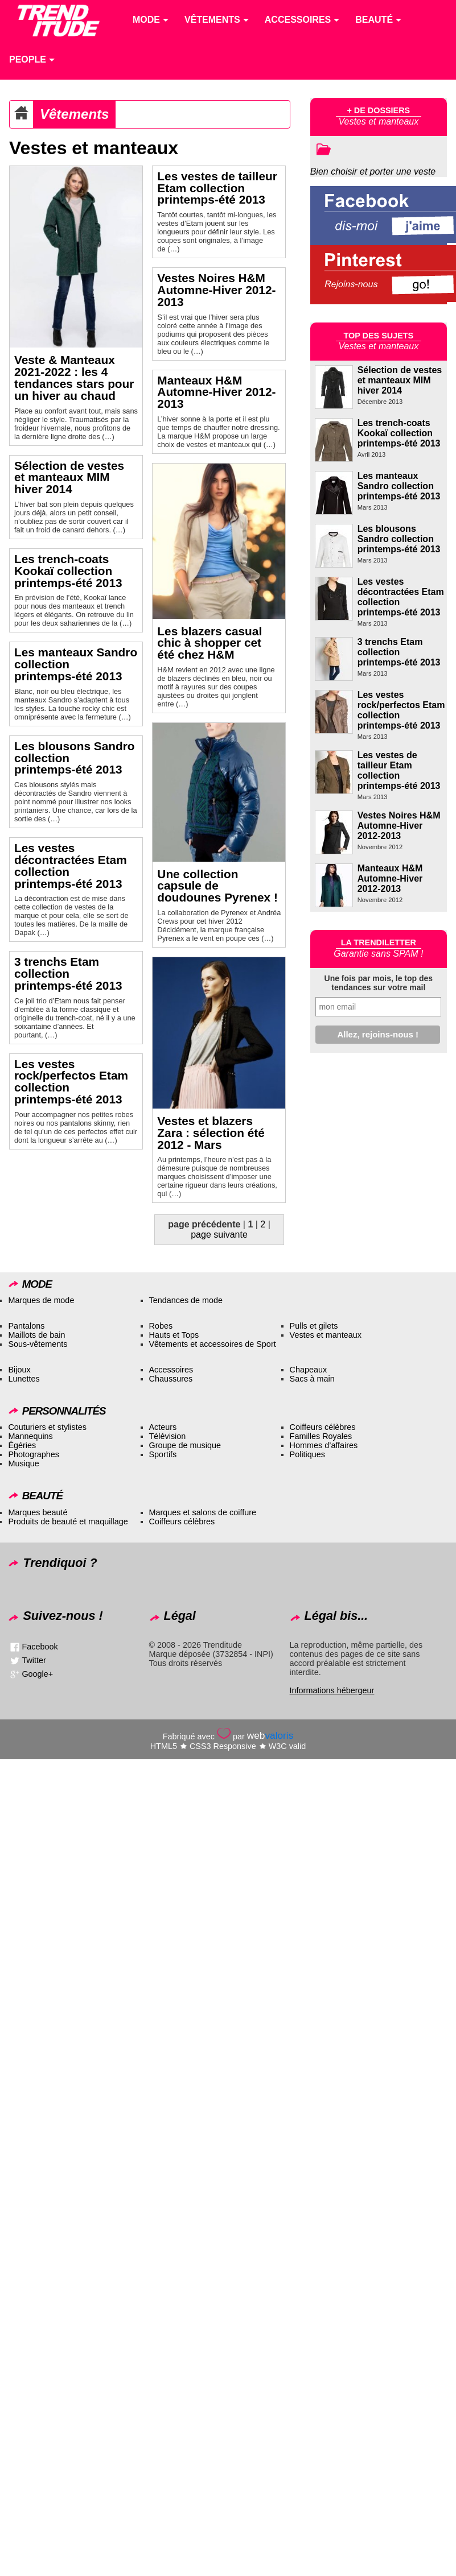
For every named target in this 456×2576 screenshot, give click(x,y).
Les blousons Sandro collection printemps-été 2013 (399, 539)
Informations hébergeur (332, 1690)
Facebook (39, 1646)
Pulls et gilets (314, 1325)
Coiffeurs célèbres (323, 1427)
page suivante (219, 1234)
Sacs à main (312, 1378)
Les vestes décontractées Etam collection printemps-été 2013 (70, 865)
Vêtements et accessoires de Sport (212, 1344)
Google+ (37, 1673)
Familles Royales (321, 1436)
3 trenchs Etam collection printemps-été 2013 (68, 973)
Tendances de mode (186, 1300)
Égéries (22, 1445)
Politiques (307, 1454)
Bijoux (19, 1369)
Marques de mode (41, 1300)
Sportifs (163, 1454)
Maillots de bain (36, 1334)
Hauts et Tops (174, 1334)
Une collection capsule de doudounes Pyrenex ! (217, 885)
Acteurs (163, 1427)
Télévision (167, 1436)
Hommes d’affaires (324, 1445)
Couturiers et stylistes (47, 1427)
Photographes (33, 1454)
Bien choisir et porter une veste (373, 171)
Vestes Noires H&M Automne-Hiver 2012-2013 (216, 289)
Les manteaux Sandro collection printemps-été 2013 (399, 486)
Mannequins (30, 1436)
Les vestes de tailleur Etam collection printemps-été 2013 (217, 187)
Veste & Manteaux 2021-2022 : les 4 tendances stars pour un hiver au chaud (74, 377)
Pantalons (26, 1325)
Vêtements (74, 114)
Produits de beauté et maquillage (68, 1521)
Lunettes (23, 1378)
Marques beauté (37, 1512)
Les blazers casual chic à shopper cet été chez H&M (209, 643)
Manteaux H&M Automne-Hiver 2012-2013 (216, 392)
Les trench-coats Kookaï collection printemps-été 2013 (68, 570)
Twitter (34, 1660)
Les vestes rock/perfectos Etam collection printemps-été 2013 (71, 1081)
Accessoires (171, 1369)
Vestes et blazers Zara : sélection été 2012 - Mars (210, 1132)
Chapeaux (308, 1369)
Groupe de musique (185, 1445)
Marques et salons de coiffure (203, 1512)
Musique (23, 1463)
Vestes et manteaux (325, 1334)
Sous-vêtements (37, 1344)
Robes (161, 1325)
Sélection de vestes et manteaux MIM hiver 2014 (69, 477)
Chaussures (171, 1378)
